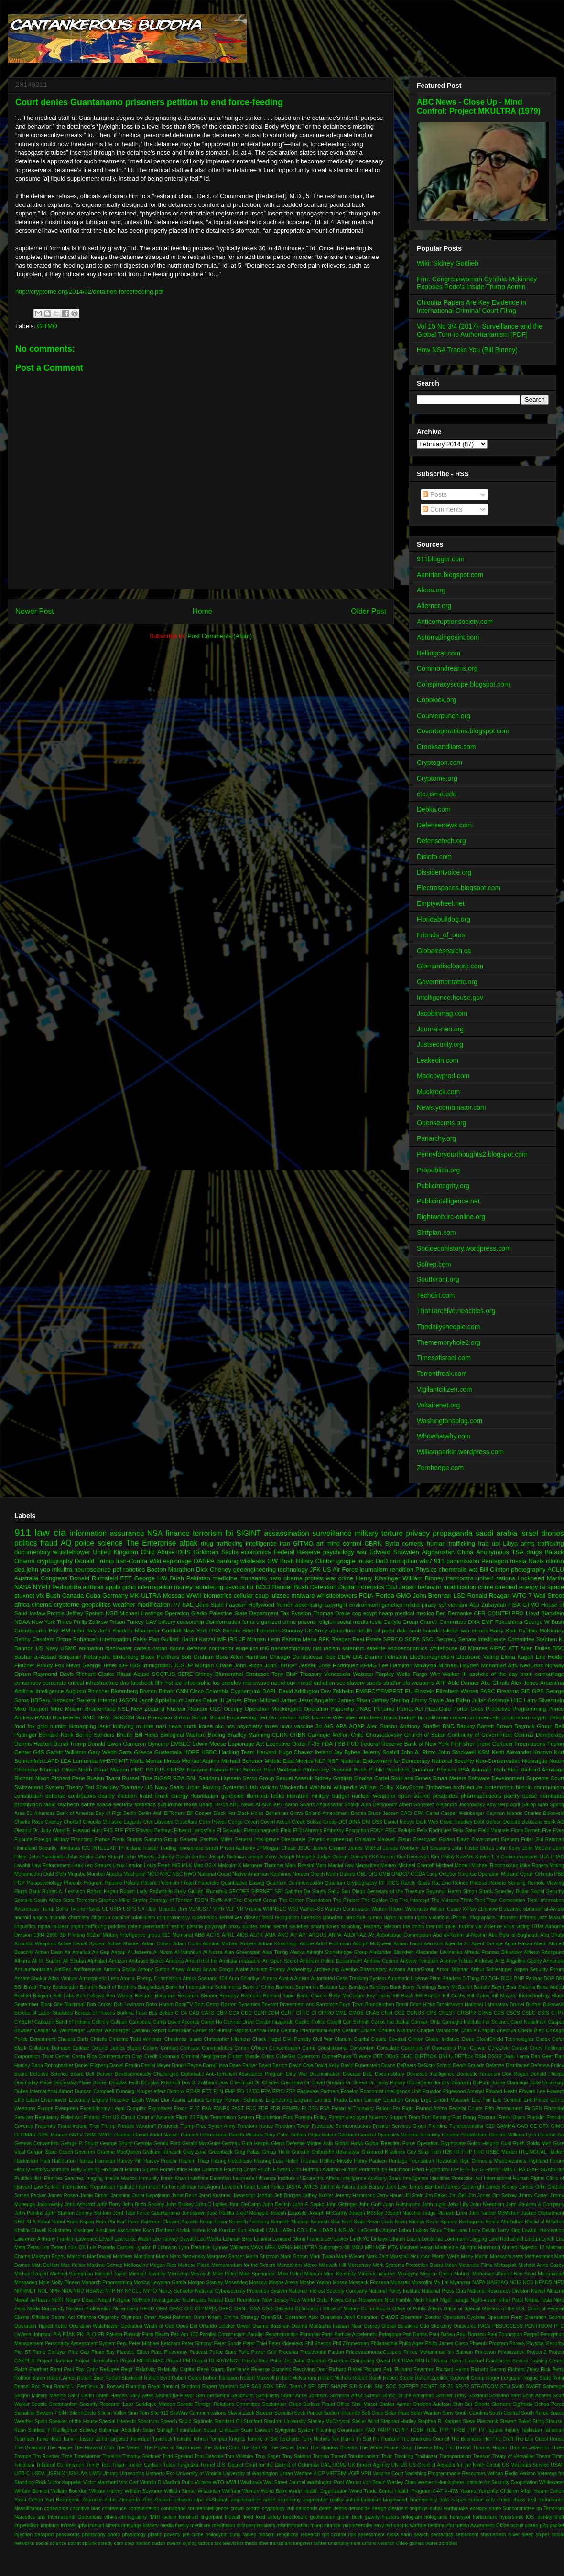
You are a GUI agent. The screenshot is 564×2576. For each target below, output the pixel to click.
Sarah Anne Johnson (304, 2395)
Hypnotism (437, 2169)
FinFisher (463, 1743)
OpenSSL (271, 2317)
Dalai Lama (516, 2056)
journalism (373, 1569)
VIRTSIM (336, 2473)
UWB (95, 2473)
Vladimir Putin (178, 2482)
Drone (64, 1639)
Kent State (353, 2221)
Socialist (283, 2412)
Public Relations (389, 1769)
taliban (450, 1630)
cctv (490, 2499)
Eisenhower (54, 2100)
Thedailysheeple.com (448, 1327)
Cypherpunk (245, 1691)
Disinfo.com (434, 856)
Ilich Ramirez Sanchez (58, 2178)
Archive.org (326, 1969)
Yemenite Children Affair (505, 2491)
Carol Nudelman (528, 2022)
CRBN (297, 1734)
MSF (381, 2247)
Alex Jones (525, 1682)
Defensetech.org (441, 841)
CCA (234, 2013)
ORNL (241, 2308)
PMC (137, 1769)
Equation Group (401, 2100)
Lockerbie (432, 2239)
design (379, 2508)
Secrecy (446, 1639)
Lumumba (85, 1761)
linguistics (25, 1926)
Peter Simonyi (197, 2343)
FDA (327, 1743)
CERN (280, 1734)
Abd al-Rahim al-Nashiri (460, 1935)
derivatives (230, 1917)
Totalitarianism (364, 2456)
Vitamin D (150, 2482)
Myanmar (460, 2282)
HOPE (191, 1752)
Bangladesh (151, 1987)
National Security (453, 1761)
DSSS (494, 2056)
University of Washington (250, 2473)
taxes (271, 1726)
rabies (249, 2534)
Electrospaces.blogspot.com (458, 887)
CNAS (373, 2013)
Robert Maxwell (257, 2378)
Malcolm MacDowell (89, 2256)
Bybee (166, 2013)
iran (285, 1543)
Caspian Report (148, 2030)
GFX (544, 2126)
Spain (40, 2421)
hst (169, 1682)
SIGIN (365, 2386)
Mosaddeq (236, 2282)
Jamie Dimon (94, 2195)
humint (58, 1726)
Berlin (129, 1813)
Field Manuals (494, 1830)
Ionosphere (190, 1848)
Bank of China (258, 1987)
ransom (266, 2534)
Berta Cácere (312, 1995)
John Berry (109, 2204)
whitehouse (443, 1648)
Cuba (93, 1595)
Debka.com (434, 809)
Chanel (369, 2030)
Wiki (155, 1561)
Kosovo (542, 1752)
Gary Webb (102, 1752)
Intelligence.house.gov (450, 997)
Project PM (178, 2360)
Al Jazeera (140, 1952)
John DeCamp (245, 2204)
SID (353, 2386)
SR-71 (446, 2386)
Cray (137, 2056)
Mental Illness (163, 1761)
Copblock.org (436, 700)
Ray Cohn (87, 2369)
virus (509, 1926)
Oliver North (77, 1769)
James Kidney (501, 2187)
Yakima (468, 2491)
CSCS (513, 2013)
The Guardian (29, 2447)
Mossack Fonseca (369, 2282)
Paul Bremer (245, 1769)
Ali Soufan (74, 1961)
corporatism (516, 1717)
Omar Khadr (207, 2317)
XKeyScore (409, 1787)
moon (316, 2525)
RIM (419, 2360)
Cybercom (308, 2056)
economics (256, 1552)
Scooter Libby (450, 2395)
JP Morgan (252, 1639)
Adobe (307, 1943)
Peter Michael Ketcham (155, 2343)
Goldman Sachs (215, 1552)
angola (40, 1917)
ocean (531, 2525)
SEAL (104, 1717)
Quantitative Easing (242, 1883)
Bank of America (75, 1813)
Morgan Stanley (205, 2282)
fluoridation (204, 1795)
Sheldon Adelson (432, 2404)
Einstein (424, 1691)
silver (514, 2534)
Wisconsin (208, 2491)
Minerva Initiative (376, 2273)
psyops (235, 1586)
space (555, 1586)
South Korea (535, 2412)
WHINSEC (274, 1908)
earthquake (456, 2508)
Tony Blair (284, 1674)
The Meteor (129, 2447)
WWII (194, 1595)
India (78, 1630)
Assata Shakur (30, 1978)
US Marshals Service (525, 2465)
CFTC (303, 2013)
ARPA (335, 1935)
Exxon (181, 2108)
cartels (142, 1648)
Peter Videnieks (286, 2343)
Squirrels (203, 2421)
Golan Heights (483, 2143)
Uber (151, 1908)
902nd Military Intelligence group (123, 1935)
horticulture (485, 2517)
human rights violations (424, 1917)
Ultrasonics (131, 2473)
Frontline (437, 2126)
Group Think (276, 2152)
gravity (372, 2517)
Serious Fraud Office (326, 2404)
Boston (148, 1691)
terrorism (207, 1533)
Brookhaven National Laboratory (472, 2004)
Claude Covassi (388, 2039)
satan (265, 1926)
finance (178, 1533)
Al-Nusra (212, 1952)
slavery (356, 1682)
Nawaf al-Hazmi (32, 2300)
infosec (68, 2525)
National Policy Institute (394, 2291)
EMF (488, 1622)
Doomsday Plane (72, 2082)
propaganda (452, 1533)
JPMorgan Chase (276, 1848)
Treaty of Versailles (513, 2456)
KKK (374, 1856)
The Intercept (414, 1900)
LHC (516, 1700)
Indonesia (243, 2178)
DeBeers (406, 2065)
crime (485, 1586)
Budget (534, 2004)
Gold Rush (513, 2143)
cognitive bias (85, 2508)
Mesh (451, 2265)
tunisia (466, 1926)
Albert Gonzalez (416, 1804)
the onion (413, 1926)
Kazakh (189, 2221)
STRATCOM (485, 2386)
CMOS (356, 2013)
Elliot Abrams (307, 1830)
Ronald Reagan (489, 1595)
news (175, 1726)
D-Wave (362, 2056)
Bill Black (402, 1995)
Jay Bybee (347, 1752)
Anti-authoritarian (33, 1969)
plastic (155, 2534)
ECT (207, 2091)
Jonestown (194, 2213)
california (437, 1717)
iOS (530, 2517)
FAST (237, 2108)
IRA (521, 2169)
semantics (442, 2534)
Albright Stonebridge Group (337, 1952)
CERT (287, 2013)
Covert (251, 1822)
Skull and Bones (410, 1778)
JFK (315, 1569)
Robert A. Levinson (63, 1891)
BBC (558, 1648)
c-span (458, 2499)
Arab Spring (551, 1804)
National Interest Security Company (328, 2291)
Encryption (357, 1830)
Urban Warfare (295, 2473)
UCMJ (340, 2465)
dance (177, 1648)
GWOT (104, 2134)
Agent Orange (487, 1943)
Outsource (465, 2326)
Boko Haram (160, 2004)
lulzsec (280, 1595)
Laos (461, 2230)
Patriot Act (410, 1709)
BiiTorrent (174, 1813)
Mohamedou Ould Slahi (40, 1874)
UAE (326, 2465)
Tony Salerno (296, 2456)
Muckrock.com (438, 1091)
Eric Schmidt (507, 2100)
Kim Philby (443, 1856)
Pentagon (494, 1561)
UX (141, 1908)
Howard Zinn (287, 2169)
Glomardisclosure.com (450, 966)
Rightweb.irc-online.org (451, 1217)
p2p (544, 2525)
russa (393, 2534)
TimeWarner (87, 2456)
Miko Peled (290, 2273)
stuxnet (24, 1595)
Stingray (292, 1630)
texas (190, 1804)
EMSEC (181, 1743)
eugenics (247, 1648)
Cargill (334, 2022)
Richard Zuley (523, 2369)
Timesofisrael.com (444, 1358)
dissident (398, 2508)
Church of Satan (425, 1734)
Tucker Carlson (145, 2465)
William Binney (423, 1578)
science (110, 1543)
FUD (353, 1743)
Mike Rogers (534, 1865)
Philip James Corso (446, 2343)
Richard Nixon (32, 1778)
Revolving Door (310, 2369)
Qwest (383, 2360)
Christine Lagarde (121, 1822)
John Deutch (276, 2204)
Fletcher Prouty (33, 1665)
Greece (143, 1752)
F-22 (195, 2108)
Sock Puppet (308, 2412)
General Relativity (420, 2134)
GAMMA (505, 2126)
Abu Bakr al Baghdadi (513, 1935)
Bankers (285, 1987)
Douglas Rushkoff (160, 2082)
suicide (431, 1630)
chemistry (78, 1917)
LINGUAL (345, 2230)
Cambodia (140, 2022)
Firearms (508, 1691)
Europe (45, 2108)
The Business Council (425, 2439)
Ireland (323, 1752)
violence (493, 1926)
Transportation (455, 2456)
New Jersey (275, 2300)
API (303, 1935)
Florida (384, 1595)
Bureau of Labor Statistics (43, 2013)
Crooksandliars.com (446, 747)
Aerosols (433, 1943)
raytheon (68, 1804)
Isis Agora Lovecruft (220, 2187)
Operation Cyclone (464, 2317)
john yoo (38, 1569)
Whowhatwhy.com (444, 1436)
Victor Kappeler (65, 2482)
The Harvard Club (94, 2447)
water (431, 2543)
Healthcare (240, 2161)
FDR (275, 2108)
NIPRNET (25, 2291)
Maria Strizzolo (262, 2256)
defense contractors (70, 1795)
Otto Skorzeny (436, 2326)
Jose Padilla (220, 2213)
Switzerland (28, 1787)
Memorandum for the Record (243, 2265)
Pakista (114, 2334)
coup (262, 1595)
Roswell (115, 2386)
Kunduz (227, 2230)
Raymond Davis (53, 1674)
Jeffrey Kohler (318, 2195)
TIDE (431, 2430)
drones (552, 1533)
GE (533, 2126)
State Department (256, 1613)
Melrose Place (194, 2265)
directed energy (516, 1586)
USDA (38, 2473)
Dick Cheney (213, 1569)
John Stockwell (457, 1752)
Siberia (481, 2404)
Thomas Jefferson (529, 2447)
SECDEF (239, 1891)
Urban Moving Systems (214, 1787)
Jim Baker (436, 2195)
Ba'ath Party (37, 1987)
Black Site (51, 2004)
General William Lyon (512, 2134)
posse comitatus (543, 1795)
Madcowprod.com (443, 1076)
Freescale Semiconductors (341, 2126)
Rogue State (537, 2378)
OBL (362, 1874)
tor (250, 1586)
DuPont (481, 2082)
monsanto (253, 1578)
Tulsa (169, 2465)
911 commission (456, 1561)
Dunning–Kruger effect (140, 2091)
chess (518, 2499)
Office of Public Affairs (417, 2308)
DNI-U (446, 2056)
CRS (499, 2013)
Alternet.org (434, 606)
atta (364, 1717)
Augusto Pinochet (87, 1691)
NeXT (58, 2300)
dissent (252, 1917)
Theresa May (429, 2447)
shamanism (493, 2534)
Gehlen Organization (313, 2134)
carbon (476, 2499)
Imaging (94, 2178)
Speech (168, 2421)
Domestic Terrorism (478, 2074)
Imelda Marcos (120, 2178)
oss (230, 1726)
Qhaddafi (316, 2360)
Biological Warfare (183, 1734)
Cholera (66, 2039)
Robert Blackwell (123, 2378)
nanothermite (357, 2525)
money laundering (198, 1586)
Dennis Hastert (33, 1743)
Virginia (253, 1908)
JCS (179, 1665)
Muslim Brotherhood (90, 1709)
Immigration (157, 1665)
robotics (134, 1569)
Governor (85, 2152)
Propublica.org (438, 1170)
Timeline (111, 2456)
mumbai (333, 2525)
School (372, 2395)
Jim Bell (457, 2195)
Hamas (85, 2161)
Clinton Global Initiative (433, 2039)
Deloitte (511, 1822)
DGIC (407, 2056)
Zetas (110, 2499)
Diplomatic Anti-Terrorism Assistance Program (232, 2074)
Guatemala (168, 1752)
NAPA (479, 2282)
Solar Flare (397, 2412)
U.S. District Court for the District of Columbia (268, 2465)
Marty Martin (474, 2256)
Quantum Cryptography (351, 1883)
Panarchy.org (436, 1138)
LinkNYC (359, 2239)
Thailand (390, 2439)
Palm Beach (155, 2334)
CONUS (416, 2013)
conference (114, 2508)
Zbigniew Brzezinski (500, 1908)
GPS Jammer (52, 2134)
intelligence (261, 1543)
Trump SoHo (54, 1908)
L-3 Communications (515, 1856)
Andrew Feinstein (419, 1961)
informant (507, 1917)
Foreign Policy (311, 2117)
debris (340, 2508)
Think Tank (473, 1900)
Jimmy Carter (533, 2195)
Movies (304, 1761)
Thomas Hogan (490, 2447)
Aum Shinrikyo (244, 1978)
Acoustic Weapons (35, 1943)
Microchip (177, 2273)
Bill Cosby (454, 1995)
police (84, 1543)
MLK (187, 1865)
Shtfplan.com (436, 1232)
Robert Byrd (157, 2378)
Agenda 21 (457, 1943)
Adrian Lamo (407, 1943)
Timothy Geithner (141, 2456)
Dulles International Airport (43, 2091)
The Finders (346, 1900)
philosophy (94, 2534)
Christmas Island (183, 2039)
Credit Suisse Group (314, 1822)
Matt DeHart (45, 2265)
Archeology (299, 1969)
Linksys (379, 2239)
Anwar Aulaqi (186, 1969)
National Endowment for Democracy (385, 1761)
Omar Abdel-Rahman (167, 2317)
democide (359, 2508)
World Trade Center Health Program (389, 2491)
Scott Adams (536, 2395)
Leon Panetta (284, 1639)
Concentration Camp (292, 2047)
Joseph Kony (262, 1856)
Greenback (220, 2152)
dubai (436, 2508)
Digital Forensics (361, 1586)
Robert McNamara (296, 2378)
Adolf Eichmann (333, 1943)
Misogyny (407, 2273)
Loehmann (456, 2239)
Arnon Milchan (452, 1969)
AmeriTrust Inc (201, 1961)
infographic (197, 1682)
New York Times (52, 1622)
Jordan (199, 1856)
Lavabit (22, 1865)
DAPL (269, 1691)
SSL (191, 1778)
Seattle (39, 2404)
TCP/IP (400, 2430)
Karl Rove (128, 2221)
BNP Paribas (528, 1978)
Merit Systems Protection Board (408, 2265)
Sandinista (267, 2395)
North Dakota (340, 1874)
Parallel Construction (223, 2334)
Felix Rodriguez (434, 1830)
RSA (215, 1630)
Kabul (44, 2221)
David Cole (301, 2065)
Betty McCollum (346, 1995)
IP (121, 1848)
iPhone (458, 1917)
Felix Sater (465, 1830)
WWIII (232, 2482)
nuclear (60, 1926)
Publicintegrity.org (443, 1186)
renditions (287, 2534)
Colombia (217, 1691)
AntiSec (62, 1969)
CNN (182, 1691)
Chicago (280, 1656)
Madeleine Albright (456, 2247)
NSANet (95, 2291)
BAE (187, 1604)
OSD (267, 2308)
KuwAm (465, 1856)
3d (318, 1726)
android (22, 1917)
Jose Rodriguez (338, 1665)
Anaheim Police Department (331, 1961)
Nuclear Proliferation (89, 2308)
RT (429, 2360)
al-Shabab (217, 2499)
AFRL (228, 1935)
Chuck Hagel (266, 2039)
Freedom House (255, 2126)
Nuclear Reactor (187, 1709)
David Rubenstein (360, 2065)
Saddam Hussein (219, 1778)
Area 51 (23, 1813)
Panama (384, 1709)
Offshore (86, 2317)
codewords (56, 2508)
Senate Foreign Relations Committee (218, 2404)
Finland (92, 2117)
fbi (229, 1533)
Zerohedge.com (440, 1467)
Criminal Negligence (203, 2056)
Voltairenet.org (438, 1405)
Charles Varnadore (438, 2030)
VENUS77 (200, 1908)
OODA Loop (424, 1874)
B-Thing (470, 1978)
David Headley (456, 1822)
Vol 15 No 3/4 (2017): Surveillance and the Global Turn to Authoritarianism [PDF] (479, 330)
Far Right (403, 2108)
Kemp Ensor (214, 2221)
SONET (428, 2386)
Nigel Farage (454, 2300)
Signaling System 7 (35, 2412)
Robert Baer (90, 2378)
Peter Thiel (255, 2343)
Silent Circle (82, 2412)
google (345, 1561)
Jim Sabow (504, 2195)
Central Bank (264, 2030)
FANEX (221, 2108)
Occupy (233, 1709)
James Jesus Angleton (308, 1700)
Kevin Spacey (441, 2221)
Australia (26, 1578)
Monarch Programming (107, 2282)
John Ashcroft (80, 2204)
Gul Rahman (549, 1839)
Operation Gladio (185, 1613)
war (362, 1552)
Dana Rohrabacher (52, 2065)
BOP (549, 1978)
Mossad (174, 1595)
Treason (482, 2456)
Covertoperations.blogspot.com (463, 731)
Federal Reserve (296, 1552)
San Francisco (154, 1717)
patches (117, 1926)
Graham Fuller (517, 1839)
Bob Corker (99, 2004)
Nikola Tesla (538, 2300)
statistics (145, 1804)
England (303, 2100)
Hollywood (261, 1604)
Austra (286, 1978)
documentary (32, 1552)
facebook (141, 1682)
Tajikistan (531, 2430)
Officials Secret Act (53, 2317)
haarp (386, 1613)
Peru (122, 2343)
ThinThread (458, 2447)
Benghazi (165, 1995)
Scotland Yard (505, 2395)
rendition (401, 1569)
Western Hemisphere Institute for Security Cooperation (477, 2482)
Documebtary (389, 2074)
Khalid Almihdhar (504, 2221)
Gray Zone (195, 2152)
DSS (377, 1822)
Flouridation (269, 2117)
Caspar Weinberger (108, 2030)
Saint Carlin (81, 2395)
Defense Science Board (56, 2074)
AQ (66, 1543)
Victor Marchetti (100, 2482)
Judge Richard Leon (444, 2213)
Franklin (536, 2117)
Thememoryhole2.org (448, 1342)
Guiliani (170, 1639)
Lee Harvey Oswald (174, 2239)
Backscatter (65, 1987)
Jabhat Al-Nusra (338, 2187)
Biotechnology (534, 1995)
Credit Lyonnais (161, 2056)
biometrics (218, 1595)
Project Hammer (54, 2360)
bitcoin (524, 1787)
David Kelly (327, 2065)
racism (332, 1648)
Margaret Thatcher (263, 1865)
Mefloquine (136, 2265)
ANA (266, 1804)
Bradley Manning (249, 1734)
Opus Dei (186, 2326)
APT (278, 1804)
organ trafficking (88, 1926)
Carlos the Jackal (390, 2022)
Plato (157, 2352)
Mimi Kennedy (340, 2273)
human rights (381, 1917)
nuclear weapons (373, 1795)
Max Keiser (73, 2265)
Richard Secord (488, 2369)
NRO (78, 2291)
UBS (304, 1717)
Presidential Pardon (322, 2352)
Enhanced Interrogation (102, 1639)
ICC (86, 1848)
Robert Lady (134, 1891)
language (131, 2525)
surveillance (331, 1533)
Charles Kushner (396, 2030)
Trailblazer (426, 2456)
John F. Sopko (308, 2204)
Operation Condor (421, 2317)
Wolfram (231, 2491)
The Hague (59, 2447)
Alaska (297, 1952)
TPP (443, 2430)
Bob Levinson (129, 2004)
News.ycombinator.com (451, 1107)
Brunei (517, 2004)
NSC (177, 1874)
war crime (339, 1578)
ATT (513, 1648)
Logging (478, 2239)
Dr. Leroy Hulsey (387, 2082)
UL (105, 1908)
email (161, 1795)
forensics (311, 1917)
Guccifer (301, 2152)
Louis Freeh (157, 1865)
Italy (91, 1630)
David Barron (273, 2065)
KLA (31, 2221)
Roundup (136, 2386)
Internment (148, 2187)
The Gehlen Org (379, 1900)
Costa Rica (84, 2056)
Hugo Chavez (296, 1752)
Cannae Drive (239, 2022)
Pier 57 (22, 2352)
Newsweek (371, 2300)
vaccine (304, 1726)
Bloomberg (124, 1691)
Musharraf (134, 1874)
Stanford (252, 2421)
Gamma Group (161, 1839)
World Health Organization (318, 2491)
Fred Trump (102, 2126)
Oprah (527, 1874)
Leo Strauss (98, 1865)
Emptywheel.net (441, 903)
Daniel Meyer (155, 2065)
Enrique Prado (331, 2100)
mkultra (62, 1569)
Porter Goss (468, 1709)
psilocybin (217, 2534)
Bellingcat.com (438, 653)
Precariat (288, 2352)
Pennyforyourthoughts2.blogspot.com (472, 1154)
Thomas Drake (331, 1613)
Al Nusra (163, 1952)
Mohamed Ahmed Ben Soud (504, 2273)
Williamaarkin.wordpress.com (460, 1452)
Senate (231, 1630)
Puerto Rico (255, 2360)
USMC (68, 1648)
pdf (117, 1569)
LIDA (311, 2230)
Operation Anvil (337, 2317)
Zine (147, 2499)
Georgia (143, 2143)
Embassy (334, 1830)
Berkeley (229, 1995)
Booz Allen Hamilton (241, 1656)
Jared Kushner (214, 2195)
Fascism (236, 1604)
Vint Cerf (128, 2482)
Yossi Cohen (28, 2499)
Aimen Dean (49, 1952)
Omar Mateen (111, 1769)
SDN (268, 2386)
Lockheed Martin (541, 1578)
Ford (288, 2117)
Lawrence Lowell (94, 2239)
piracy (429, 1604)
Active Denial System (82, 1943)
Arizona (397, 1969)
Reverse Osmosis (271, 2369)
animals (57, 1917)
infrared (528, 1917)
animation (91, 1648)
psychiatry (249, 1726)
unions (369, 2543)
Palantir (132, 2334)
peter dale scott (401, 1630)
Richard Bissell (346, 2369)
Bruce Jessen (383, 1813)
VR (240, 1908)
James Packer (30, 2195)
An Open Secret (280, 1961)
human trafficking (451, 1543)
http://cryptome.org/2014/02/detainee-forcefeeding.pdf (89, 291)
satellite (376, 1648)
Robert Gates (186, 2378)
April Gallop (523, 1804)
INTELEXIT (105, 1848)
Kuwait (482, 1856)
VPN (366, 2473)
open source (414, 1795)
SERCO (393, 1639)
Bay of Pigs (109, 1813)
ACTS (213, 1935)
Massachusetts (506, 2256)
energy (179, 1795)
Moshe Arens (283, 2282)
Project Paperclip (200, 1883)
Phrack (517, 2343)
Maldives (122, 2256)
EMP (230, 2091)
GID (526, 1691)
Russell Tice (137, 1778)
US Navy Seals (164, 1787)
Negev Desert (81, 2300)
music (365, 1561)
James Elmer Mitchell (252, 1700)
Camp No (211, 2022)
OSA (254, 2308)
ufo (406, 1682)
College (81, 2047)
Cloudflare (186, 1822)
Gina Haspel (256, 2143)
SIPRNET (262, 1891)
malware (303, 1595)
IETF (465, 2169)
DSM (480, 2056)
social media (352, 1622)
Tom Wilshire (239, 2456)
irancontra (460, 1578)
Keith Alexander (511, 1752)
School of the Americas (407, 2395)
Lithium (397, 2239)
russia (518, 1561)
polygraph (216, 1926)
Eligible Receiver (111, 2100)
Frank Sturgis (127, 1839)
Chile (357, 1734)
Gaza (125, 1752)
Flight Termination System (225, 2117)
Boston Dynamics (240, 2004)
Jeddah (265, 2195)
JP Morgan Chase (209, 1665)
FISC (391, 1830)
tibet (264, 2543)
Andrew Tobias (456, 1961)
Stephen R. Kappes (439, 2421)
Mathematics (539, 2256)
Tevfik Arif (220, 1900)
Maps (162, 2256)
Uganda (167, 1908)
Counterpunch (114, 2056)
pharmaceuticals (481, 1795)
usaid (206, 1804)
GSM (90, 2134)
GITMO (47, 326)
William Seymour (144, 2491)
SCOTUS (163, 1674)
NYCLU (133, 2291)
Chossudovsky (384, 1734)
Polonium (169, 1883)
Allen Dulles (536, 1648)
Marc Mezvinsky (188, 2256)
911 (22, 1532)
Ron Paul (41, 2386)
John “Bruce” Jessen (290, 1665)
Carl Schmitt (356, 2022)
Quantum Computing (351, 2360)
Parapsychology (44, 1883)
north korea (198, 1726)
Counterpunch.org (443, 715)
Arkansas (44, 1813)
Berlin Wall (150, 1813)
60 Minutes (474, 1648)
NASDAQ (497, 2282)
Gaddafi (122, 2134)
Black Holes (250, 1813)
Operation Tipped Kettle (40, 2326)
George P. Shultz (79, 2143)
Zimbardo (129, 2499)
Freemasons (529, 1743)
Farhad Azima (431, 2108)
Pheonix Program (83, 1883)
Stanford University (285, 2421)
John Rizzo (248, 1665)
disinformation (223, 1622)
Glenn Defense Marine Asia (302, 2143)
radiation (324, 1682)
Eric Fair (481, 2100)
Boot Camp (207, 2004)
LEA (66, 1761)
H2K (447, 2152)
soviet (74, 2543)
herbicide (355, 1917)
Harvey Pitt (129, 2161)
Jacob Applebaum (161, 1700)
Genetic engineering (330, 1839)
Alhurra (22, 1961)
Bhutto (125, 1734)
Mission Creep (436, 2273)
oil (377, 1630)
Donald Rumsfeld (94, 1578)
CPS (431, 2013)
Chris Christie (92, 2039)
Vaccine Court (388, 2473)
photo (114, 2534)
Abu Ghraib (495, 1682)
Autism (302, 1978)
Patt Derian (414, 2334)
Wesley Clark (401, 2482)
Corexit (519, 2047)
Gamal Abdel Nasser (156, 2134)
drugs (534, 1552)
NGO (153, 1874)
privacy (418, 1533)
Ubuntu (110, 2473)
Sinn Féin (138, 2412)
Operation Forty (504, 2317)
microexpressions (256, 2525)
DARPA (204, 1561)
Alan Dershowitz (379, 1804)
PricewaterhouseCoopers (374, 2352)
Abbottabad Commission (403, 1935)
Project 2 (537, 2352)
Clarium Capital (352, 2039)
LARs (286, 2230)
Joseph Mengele (296, 1856)
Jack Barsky (370, 2187)
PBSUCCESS (507, 2326)
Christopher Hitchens (227, 2039)
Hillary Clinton (315, 1561)
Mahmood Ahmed (497, 2247)
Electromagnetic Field (268, 1830)
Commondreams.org (447, 668)
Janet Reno (184, 2195)
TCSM (416, 2430)
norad (304, 1682)
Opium (22, 1674)
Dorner (100, 2082)
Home (203, 611)
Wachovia (251, 2482)
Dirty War (296, 2074)
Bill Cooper (199, 1813)
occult (516, 2525)
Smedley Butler (512, 1891)
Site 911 (159, 2412)
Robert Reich (366, 2378)
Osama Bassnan (271, 2326)
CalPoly (100, 2022)
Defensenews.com (444, 825)
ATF (441, 1682)
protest (314, 1578)
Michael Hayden (458, 1665)
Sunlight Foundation (179, 2430)
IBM (65, 1630)
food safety (268, 2517)
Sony (448, 2412)
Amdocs (175, 1961)
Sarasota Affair (346, 2395)
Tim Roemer (46, 2456)
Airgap (118, 1952)
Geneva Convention (36, 2143)
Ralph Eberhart (31, 2369)
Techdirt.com (436, 1295)
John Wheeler (140, 1856)
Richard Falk (378, 2369)
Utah (252, 1787)
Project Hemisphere (96, 2360)
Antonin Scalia (119, 1969)
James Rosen (63, 2195)
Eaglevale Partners (318, 2091)
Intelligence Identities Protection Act (442, 2178)
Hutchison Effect (406, 2169)
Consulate (388, 2047)
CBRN (373, 1543)
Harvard (267, 1752)
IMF (221, 1639)
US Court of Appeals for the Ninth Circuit (454, 2465)
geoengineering (254, 1569)
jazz (542, 1917)
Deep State (209, 1604)
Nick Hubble (398, 2300)
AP (293, 1935)
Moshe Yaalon (315, 2282)
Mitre (56, 1709)
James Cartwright (464, 2187)
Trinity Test (98, 2465)
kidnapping (83, 1726)
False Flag (146, 1639)
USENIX (55, 2473)
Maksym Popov (48, 2256)
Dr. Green (356, 2082)
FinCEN (533, 2108)
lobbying (123, 1726)
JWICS (310, 2187)
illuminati (257, 1795)
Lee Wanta (209, 2239)
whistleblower (71, 1552)
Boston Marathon (170, 1569)
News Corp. (344, 2300)
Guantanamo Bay (36, 1630)
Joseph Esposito (288, 2213)
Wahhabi (321, 1787)
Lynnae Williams (230, 2247)
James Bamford (426, 2187)
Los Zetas (52, 2247)
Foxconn (487, 2117)
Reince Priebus (470, 1883)
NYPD (41, 1586)
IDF (123, 1665)
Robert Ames (61, 2378)
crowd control (245, 2508)
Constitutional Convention (346, 2047)
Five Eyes (553, 1830)
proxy (234, 1926)
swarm (174, 2543)
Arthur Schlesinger (491, 1969)
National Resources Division (498, 2291)
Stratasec (257, 1674)
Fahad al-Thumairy (353, 2108)
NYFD (150, 2291)
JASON (128, 1700)
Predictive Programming (516, 1709)
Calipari (118, 2022)
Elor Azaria (173, 2100)
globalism (333, 1917)
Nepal (104, 2300)
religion (326, 1622)
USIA (115, 1908)
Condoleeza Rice (313, 1656)
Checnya (506, 2030)
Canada (73, 1595)
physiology (134, 2534)
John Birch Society (143, 2204)
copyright (336, 1604)
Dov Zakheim (337, 1691)
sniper (542, 2534)
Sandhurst (242, 2395)
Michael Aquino (201, 1761)
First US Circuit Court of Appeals (137, 2117)
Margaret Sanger (225, 2256)
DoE (367, 2074)
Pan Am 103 (184, 2334)
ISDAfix (547, 2169)
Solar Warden (426, 2412)
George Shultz (116, 2143)
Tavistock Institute (171, 2439)
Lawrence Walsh (132, 2239)
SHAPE (338, 2386)
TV (481, 2430)
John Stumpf (109, 1856)
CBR (222, 2013)
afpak (188, 1543)
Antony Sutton (153, 1969)
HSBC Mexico (501, 2152)
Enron (355, 2100)
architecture (467, 1787)
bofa (444, 2499)
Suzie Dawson (257, 2430)
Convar (478, 2047)
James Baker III (204, 1700)
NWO (190, 1874)
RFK (323, 1639)
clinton (555, 1561)
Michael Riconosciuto (494, 1865)
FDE (263, 2108)
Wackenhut (293, 1787)
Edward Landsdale (194, 1830)
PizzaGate (438, 1709)
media (412, 1604)
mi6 (264, 1648)
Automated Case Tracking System (348, 1978)
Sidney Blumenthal (219, 1674)
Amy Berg (498, 1804)
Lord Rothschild (505, 2239)
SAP (245, 2386)
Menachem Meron (297, 2265)
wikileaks (252, 1561)
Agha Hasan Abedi (525, 1943)
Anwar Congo (218, 1969)
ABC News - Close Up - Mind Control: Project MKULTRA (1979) (479, 106)
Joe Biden (457, 1700)
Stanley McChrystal (328, 2421)
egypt (370, 1613)
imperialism (27, 2525)
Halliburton (64, 2161)
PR (101, 2334)
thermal (434, 1926)
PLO (91, 2334)
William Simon (180, 2491)
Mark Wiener (350, 2256)
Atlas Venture (63, 1978)
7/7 (176, 1604)
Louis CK (75, 2247)
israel (529, 1533)
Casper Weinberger (462, 1813)
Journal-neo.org (440, 1029)
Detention (323, 1586)
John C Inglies (211, 2204)
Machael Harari (417, 2247)
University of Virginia (199, 2473)
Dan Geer (542, 2056)
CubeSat (285, 2056)
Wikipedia (345, 1787)
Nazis (536, 1561)
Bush (53, 1595)
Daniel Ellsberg (91, 2065)
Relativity (146, 2369)
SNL (379, 2386)
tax (218, 2543)
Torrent (338, 2456)
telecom (392, 1926)
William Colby (376, 1787)
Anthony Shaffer (420, 1726)
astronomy (289, 2499)
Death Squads (469, 2065)
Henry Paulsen (370, 2161)
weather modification (142, 1604)
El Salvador (229, 1830)
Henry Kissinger (378, 1578)
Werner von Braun (365, 2482)
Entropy (372, 2100)
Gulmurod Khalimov (383, 2152)
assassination (286, 1533)
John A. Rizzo (418, 1752)
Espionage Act (246, 1743)
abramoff (533, 1908)
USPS (129, 1908)
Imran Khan (173, 2178)
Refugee (109, 2369)
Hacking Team (237, 1752)
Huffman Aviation (321, 2169)
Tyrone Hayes (85, 1908)
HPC (479, 2152)
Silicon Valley (111, 2412)
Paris (327, 2334)
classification (28, 2508)
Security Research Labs (107, 2404)
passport (44, 2534)
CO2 (399, 2013)
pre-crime (193, 2534)
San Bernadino (212, 2395)
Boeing (216, 1734)
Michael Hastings (141, 1613)
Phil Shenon (317, 2343)
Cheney (53, 1822)
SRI (279, 1891)
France (102, 1839)
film (159, 1682)
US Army (316, 1630)
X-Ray (470, 1908)
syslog (189, 2543)
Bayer (497, 1987)
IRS (232, 1639)
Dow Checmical (235, 2082)
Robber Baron (29, 2378)
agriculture (342, 1630)
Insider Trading (160, 1848)
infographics (481, 1917)
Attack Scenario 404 (205, 1978)
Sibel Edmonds (261, 1630)
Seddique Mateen (155, 2404)
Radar (440, 2360)
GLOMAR (25, 2134)
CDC (246, 2013)
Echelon (350, 2091)
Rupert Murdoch (220, 2386)
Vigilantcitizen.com (444, 1389)
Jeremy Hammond (355, 2195)
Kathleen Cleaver (160, 2221)
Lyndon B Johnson (156, 2247)
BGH (493, 1978)
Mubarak (400, 2282)
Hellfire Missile (336, 2161)
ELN (218, 2091)
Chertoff (72, 1822)
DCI (342, 1822)
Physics (426, 1569)
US (403, 2465)
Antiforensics (87, 1969)
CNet (387, 2013)
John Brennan (431, 1595)
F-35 (314, 1743)
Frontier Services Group (399, 2126)
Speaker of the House (73, 2421)
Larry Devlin (482, 2230)
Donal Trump (70, 1743)
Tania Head (48, 2439)
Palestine (220, 1613)
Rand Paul (62, 2369)
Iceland (134, 1848)
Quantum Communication (294, 1883)
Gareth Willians (246, 2134)
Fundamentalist (466, 2126)
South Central (504, 2412)
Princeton (485, 2352)
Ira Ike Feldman (179, 2187)
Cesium (350, 2030)
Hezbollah (447, 2161)
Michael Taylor (111, 2273)
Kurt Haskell (251, 2230)
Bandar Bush (290, 1586)
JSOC (304, 1848)
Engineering (279, 2100)
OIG (372, 1874)
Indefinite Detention (209, 2178)
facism (169, 2517)
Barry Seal (503, 1630)
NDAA (22, 1622)
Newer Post (34, 611)
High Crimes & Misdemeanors (492, 2161)
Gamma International (204, 2134)
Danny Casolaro (34, 1639)
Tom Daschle (209, 2456)
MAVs (256, 2247)
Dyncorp (158, 1743)
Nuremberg (125, 2308)
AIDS (242, 1935)
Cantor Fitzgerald (274, 2022)
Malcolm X (229, 1865)
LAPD (51, 1761)
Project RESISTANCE (216, 2360)
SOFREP (408, 2386)
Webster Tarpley (373, 1674)
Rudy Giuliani (189, 1891)
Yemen (284, 1604)
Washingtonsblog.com (449, 1421)
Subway (88, 2430)
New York (195, 1630)
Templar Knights (228, 2439)
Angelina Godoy (524, 1961)
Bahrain (89, 1987)
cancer (458, 1717)
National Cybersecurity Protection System (241, 2291)
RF (382, 1883)
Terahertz (289, 2439)
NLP (320, 1761)
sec (340, 1682)
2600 (52, 1935)
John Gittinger (341, 2204)
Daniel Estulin (124, 2065)
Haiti (45, 2161)
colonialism (142, 1917)
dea (19, 1569)
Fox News (67, 1665)
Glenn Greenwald (417, 1839)
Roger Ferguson (504, 2378)
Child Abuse (157, 1552)
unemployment (344, 2543)
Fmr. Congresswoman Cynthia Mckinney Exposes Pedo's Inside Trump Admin (477, 283)
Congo (235, 1822)
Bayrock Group (533, 1726)
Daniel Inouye (399, 1822)
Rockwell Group (466, 2378)
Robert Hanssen (221, 2378)
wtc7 (425, 1561)
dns (124, 1682)
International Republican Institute (97, 2187)
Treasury (311, 1674)
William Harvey (106, 2491)
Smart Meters (449, 1778)
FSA (324, 2108)
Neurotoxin (248, 2300)
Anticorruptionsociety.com (455, 621)
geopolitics (96, 1604)
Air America (77, 1952)
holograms (436, 2517)
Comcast (190, 2047)
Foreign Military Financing (63, 1839)
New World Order (309, 2300)
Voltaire (203, 2482)
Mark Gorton (294, 2256)
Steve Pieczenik (480, 2421)
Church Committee (443, 1622)
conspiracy (27, 1682)
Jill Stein (414, 2195)
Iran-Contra (131, 1561)
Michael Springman (71, 2273)
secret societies (291, 1926)
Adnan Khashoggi (278, 1943)
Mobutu (462, 2273)
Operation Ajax (301, 2317)
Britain (166, 1691)
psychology (338, 1552)
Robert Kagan (102, 1891)
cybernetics (204, 1917)
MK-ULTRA (145, 1595)
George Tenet (99, 1665)
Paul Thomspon (504, 2334)
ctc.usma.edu (436, 794)
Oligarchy (108, 2317)
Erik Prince (535, 2100)
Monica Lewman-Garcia (160, 2282)
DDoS (392, 2056)
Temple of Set (262, 2439)
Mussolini (422, 2282)
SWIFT (533, 2386)
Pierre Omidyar (49, 2352)
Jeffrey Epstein (85, 1613)
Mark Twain (322, 2256)
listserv (151, 2525)
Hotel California (205, 2169)
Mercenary (359, 2265)
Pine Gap (78, 2352)
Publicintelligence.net (448, 1201)
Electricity (79, 2100)
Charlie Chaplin (477, 2030)
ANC (283, 1935)
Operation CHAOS (377, 2317)
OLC (215, 1709)
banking (228, 1561)
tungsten (302, 2543)
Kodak (183, 2230)
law (42, 1532)
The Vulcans (445, 1900)
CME (341, 2013)
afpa (199, 2499)
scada (104, 1804)
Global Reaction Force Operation (401, 2143)
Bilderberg (126, 1656)
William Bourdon (69, 2491)
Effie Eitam (26, 2100)
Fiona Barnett (526, 1830)
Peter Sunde (228, 2343)
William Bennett (31, 2491)
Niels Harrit (425, 2300)
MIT (124, 1761)
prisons (307, 1622)
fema (248, 1622)
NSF (332, 1761)
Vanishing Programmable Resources (445, 2473)
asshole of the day (493, 1674)
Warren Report (387, 1908)
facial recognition (280, 1917)
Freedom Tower (292, 2126)
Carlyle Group (400, 1622)
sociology (351, 1926)
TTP (472, 2430)
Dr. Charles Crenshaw (278, 2082)
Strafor (139, 1900)
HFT (459, 2152)
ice (178, 1682)
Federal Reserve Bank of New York (404, 1743)
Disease (352, 2074)
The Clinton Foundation (305, 1900)
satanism (353, 1648)
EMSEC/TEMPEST (379, 1691)
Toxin (386, 2456)
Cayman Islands (504, 1813)
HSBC (209, 1752)
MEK (270, 2247)
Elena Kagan (517, 1656)
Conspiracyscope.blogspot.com (463, 684)
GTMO (530, 1604)
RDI (396, 2360)
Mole (44, 2282)
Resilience (238, 2369)
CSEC (529, 2013)
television (233, 2543)
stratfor (392, 1682)
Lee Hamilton (395, 1665)
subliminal (169, 1804)
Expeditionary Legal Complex (113, 2108)
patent (134, 1926)
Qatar (299, 2360)
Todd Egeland (177, 2456)
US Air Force (340, 1569)
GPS (538, 1691)
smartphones (325, 1926)
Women (251, 2491)
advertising (309, 1604)
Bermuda (251, 1995)
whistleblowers (336, 1595)
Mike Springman (257, 2273)
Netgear (121, 2300)
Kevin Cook (380, 2221)
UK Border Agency (369, 2465)
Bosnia (358, 1813)
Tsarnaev (131, 1787)
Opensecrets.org (441, 1123)
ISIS (135, 1665)
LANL (272, 2230)
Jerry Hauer (390, 2195)
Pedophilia (66, 1586)
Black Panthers (160, 1656)
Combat (169, 2047)
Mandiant (144, 2256)
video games (410, 2543)
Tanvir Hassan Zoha (85, 2439)
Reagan (341, 1639)
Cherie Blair (531, 2030)
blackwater (118, 1648)
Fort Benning (436, 2117)
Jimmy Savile (427, 1700)
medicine (224, 1578)
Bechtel (22, 1995)
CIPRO (326, 2013)
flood (247, 2517)
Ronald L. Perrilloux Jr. (79, 2386)
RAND (43, 1717)
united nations (495, 1578)
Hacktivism (26, 2161)
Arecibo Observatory (364, 1969)
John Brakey (180, 2204)
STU (505, 2386)
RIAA (407, 2360)
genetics (392, 1604)
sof (442, 1604)
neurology (283, 1682)
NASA (22, 1586)
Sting (538, 2421)
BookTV (184, 2004)
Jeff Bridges (287, 2195)
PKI (80, 2334)
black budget (400, 1717)
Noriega (49, 1769)
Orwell (243, 2326)
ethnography (133, 2517)
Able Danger (463, 1682)
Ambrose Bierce (146, 1961)
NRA (66, 2291)
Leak (77, 1865)
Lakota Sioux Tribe (434, 2230)
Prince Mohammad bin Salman (438, 2352)
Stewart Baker (515, 2421)
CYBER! (23, 2022)
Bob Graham (197, 1656)
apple (112, 1586)
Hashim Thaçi (194, 2161)
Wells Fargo (412, 1674)
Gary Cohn (276, 2134)
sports (374, 1682)
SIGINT (248, 1533)
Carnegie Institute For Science (475, 2022)
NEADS (543, 2282)
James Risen (354, 1700)
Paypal (531, 2334)
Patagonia (390, 2334)
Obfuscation (308, 2308)
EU (408, 1691)
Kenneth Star (325, 2221)
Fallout (383, 2108)
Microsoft (201, 2273)
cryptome (66, 1604)
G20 (490, 2126)
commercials (484, 1717)
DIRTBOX (426, 2056)
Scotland (478, 2395)
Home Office (173, 2169)
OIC (188, 2308)
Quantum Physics (434, 1769)
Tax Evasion (296, 1613)
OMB (384, 1874)
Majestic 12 (531, 2247)
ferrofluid (188, 2517)
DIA (357, 1656)
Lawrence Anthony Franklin (44, 2239)
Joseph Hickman (227, 1856)
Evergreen (66, 2108)
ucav (286, 1726)
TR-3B (458, 2430)
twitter (320, 2543)
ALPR (256, 1935)
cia (60, 1532)
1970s (221, 1804)
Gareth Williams (66, 1752)
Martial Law (340, 1865)
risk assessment (366, 2534)
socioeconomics (407, 1648)
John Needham (487, 2204)
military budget (330, 1795)
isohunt (96, 2525)
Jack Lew (396, 2187)
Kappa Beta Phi (97, 2221)
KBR (19, 2221)
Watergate (416, 1908)
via (478, 1926)
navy (378, 2525)
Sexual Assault (294, 1778)
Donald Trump (94, 1561)
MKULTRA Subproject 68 (322, 2247)
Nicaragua (534, 1761)
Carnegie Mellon (328, 1734)
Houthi (264, 2169)
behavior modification (447, 1586)
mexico (425, 1613)
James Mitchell (364, 1848)
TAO (370, 2430)
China (465, 1552)
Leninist (262, 2239)
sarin (406, 2534)
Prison (117, 1622)
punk (234, 2534)
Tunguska (187, 2465)
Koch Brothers (159, 2230)
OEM (161, 2308)
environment (364, 1604)
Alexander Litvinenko (439, 1952)
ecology (478, 2508)
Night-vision (483, 2300)
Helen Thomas (301, 2161)
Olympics (131, 2317)
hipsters (390, 2517)
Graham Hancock (161, 2152)
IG (474, 2169)
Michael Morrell (453, 1865)
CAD (194, 2013)
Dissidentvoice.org (444, 872)
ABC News (241, 1804)
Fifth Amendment (504, 2108)
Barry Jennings (419, 1987)
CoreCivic (499, 2047)
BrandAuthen (379, 2004)
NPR (54, 2291)
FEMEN (291, 2108)
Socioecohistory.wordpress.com (464, 1248)
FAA (206, 2108)
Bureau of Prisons (95, 2013)
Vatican (269, 1787)
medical (404, 1613)
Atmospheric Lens (99, 1978)
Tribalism (24, 2465)
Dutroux (175, 2091)
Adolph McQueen (372, 1943)
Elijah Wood (145, 2100)
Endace (195, 2100)
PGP (19, 1883)
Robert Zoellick (431, 2378)
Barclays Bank (385, 1987)
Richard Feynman (414, 2369)
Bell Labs (63, 1995)
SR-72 (462, 2386)
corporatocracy (173, 1917)
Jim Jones (479, 2195)
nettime (436, 2525)
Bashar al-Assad (35, 1656)
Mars (320, 1865)
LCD (299, 2230)
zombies (448, 2543)
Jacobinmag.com (442, 1013)
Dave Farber (243, 2065)
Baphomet (306, 1987)
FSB (340, 1743)
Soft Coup (372, 2412)
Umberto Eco (160, 2473)
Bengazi (144, 1995)
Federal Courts (466, 2108)
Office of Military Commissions (357, 2308)
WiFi (338, 1717)
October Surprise (458, 1874)
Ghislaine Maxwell (375, 1839)
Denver (105, 2074)
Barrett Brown (494, 1726)
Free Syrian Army (216, 2126)
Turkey (135, 1622)
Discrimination (325, 2074)
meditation (223, 2525)
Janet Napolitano (151, 2195)
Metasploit (505, 2265)
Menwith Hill (332, 2265)
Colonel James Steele (116, 2047)
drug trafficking (222, 1543)
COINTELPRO (506, 1613)
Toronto (321, 2456)
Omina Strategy (241, 2317)
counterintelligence (208, 2508)
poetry (512, 1795)
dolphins (418, 2508)
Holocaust (112, 2169)
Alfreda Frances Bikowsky (493, 1952)
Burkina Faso (132, 2013)
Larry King (509, 2230)
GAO (522, 2126)
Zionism (162, 2499)
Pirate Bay (103, 2352)
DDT (378, 2056)
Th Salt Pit (367, 2439)
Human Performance (364, 2169)
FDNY (377, 1830)
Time (67, 2456)
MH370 (108, 1761)
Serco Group (258, 1778)
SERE (185, 1674)
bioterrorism (499, 1787)
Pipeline (113, 1883)
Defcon (494, 1822)
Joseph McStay (366, 2213)
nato (275, 1578)
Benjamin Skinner (197, 1995)
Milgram (313, 2273)
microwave (256, 1682)
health (364, 1630)
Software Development (496, 1778)
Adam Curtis (187, 1943)
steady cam (110, 2543)
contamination (143, 2508)
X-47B (451, 2491)
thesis (251, 2543)
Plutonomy (175, 2352)
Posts (435, 494)
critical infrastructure (93, 1682)
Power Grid (263, 2352)
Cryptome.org (437, 778)
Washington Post (325, 2482)
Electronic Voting (477, 1656)
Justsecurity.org (440, 1044)
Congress (54, 1578)
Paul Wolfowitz (282, 1769)
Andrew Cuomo (381, 1961)
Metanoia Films (475, 2265)
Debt (479, 1822)
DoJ (391, 1586)
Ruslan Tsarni (103, 1778)
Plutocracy (316, 1769)
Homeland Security (35, 1848)
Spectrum (148, 2421)
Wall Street (549, 1595)
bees (376, 1717)
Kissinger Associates (118, 2230)
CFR (480, 1613)
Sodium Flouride (342, 2412)
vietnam (457, 1604)
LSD (460, 1595)
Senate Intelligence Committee (496, 1639)
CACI (406, 1813)
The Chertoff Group (255, 1900)
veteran (386, 2543)
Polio (243, 2352)
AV (371, 1935)
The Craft (502, 2439)
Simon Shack (478, 1891)
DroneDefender (424, 2082)
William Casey (445, 1908)
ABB (200, 1935)
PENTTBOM (539, 2326)
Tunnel (207, 2465)
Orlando (544, 1874)
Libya (510, 1543)
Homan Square (141, 2169)
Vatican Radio (502, 2473)
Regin (127, 2369)
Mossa (340, 2282)
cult (290, 2508)
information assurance (107, 1533)
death (325, 2508)
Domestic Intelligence (430, 2074)
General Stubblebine (464, 2134)
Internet (107, 1700)
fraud (49, 1543)
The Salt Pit (254, 2447)
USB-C (22, 2473)
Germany (115, 1595)
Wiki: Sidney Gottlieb (447, 263)
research (310, 2534)
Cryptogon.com (439, 762)
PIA (57, 2334)
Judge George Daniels (342, 1856)
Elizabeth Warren (457, 1691)
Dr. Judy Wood (49, 1830)
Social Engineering (232, 1717)
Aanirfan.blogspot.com (450, 575)
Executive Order (286, 1743)
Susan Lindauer (221, 2430)
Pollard (148, 1883)
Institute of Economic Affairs (308, 2178)
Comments (443, 509)
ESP (290, 2091)
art (320, 1543)
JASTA (293, 2187)
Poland (131, 1883)
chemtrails (453, 1569)
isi (542, 1586)
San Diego (353, 1891)
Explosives (160, 2108)
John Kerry (508, 1848)
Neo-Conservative (498, 1761)
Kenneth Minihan (290, 2221)
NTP (110, 2291)
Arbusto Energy (267, 1969)
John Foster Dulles (473, 1848)
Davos (388, 2065)
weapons (423, 1682)
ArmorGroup (420, 1969)
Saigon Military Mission (40, 2395)
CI (313, 2013)
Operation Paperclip (329, 1709)
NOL (43, 2291)
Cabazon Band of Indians (62, 2022)
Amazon (117, 1961)
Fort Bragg (464, 2117)
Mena (309, 1639)
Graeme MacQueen (119, 2152)
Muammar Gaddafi (158, 1630)
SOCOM (123, 1717)
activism (183, 2499)
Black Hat (224, 1813)
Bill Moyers (503, 1995)
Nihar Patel (510, 2300)
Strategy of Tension (170, 1900)
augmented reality (323, 2499)
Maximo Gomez (104, 2265)
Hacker (556, 2152)
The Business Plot (471, 2439)
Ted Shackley (102, 1787)
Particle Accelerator (355, 2334)
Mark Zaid (377, 2256)
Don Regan (515, 2074)
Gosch (66, 2152)
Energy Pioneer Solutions (235, 2100)
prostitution (28, 1804)
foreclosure (295, 2517)
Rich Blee (506, 1769)
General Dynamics (378, 2134)
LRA (544, 1856)
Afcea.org (431, 590)
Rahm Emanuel (466, 2360)
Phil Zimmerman (351, 2343)
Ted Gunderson (277, 1717)
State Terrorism (80, 1900)
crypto (540, 1717)
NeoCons (531, 1665)
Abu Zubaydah (487, 1604)
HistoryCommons (50, 2169)
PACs (484, 2326)
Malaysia (425, 1665)
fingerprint (211, 2517)
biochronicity (423, 2499)
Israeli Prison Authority (230, 1848)
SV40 (518, 2386)
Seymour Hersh (443, 1891)
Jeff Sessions (435, 1848)
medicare (200, 2525)
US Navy (47, 1648)
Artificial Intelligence (39, 1691)
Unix (182, 1908)
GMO (403, 1595)
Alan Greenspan (242, 1952)
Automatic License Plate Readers (424, 1978)
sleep (528, 2534)
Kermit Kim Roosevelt (404, 1856)
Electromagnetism (431, 1656)
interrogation (155, 1586)
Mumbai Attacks (104, 1874)
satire (88, 1804)
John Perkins (28, 2213)
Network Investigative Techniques (169, 2300)
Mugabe (77, 1874)
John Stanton (60, 2213)
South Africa (47, 1900)
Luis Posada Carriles (110, 2247)
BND (449, 1726)
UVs (83, 2473)
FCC (251, 2108)
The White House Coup (385, 2447)
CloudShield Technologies (505, 2039)
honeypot (460, 2517)
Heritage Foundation (411, 2161)
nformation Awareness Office (477, 2525)
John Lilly (458, 2204)
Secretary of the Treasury (395, 1891)
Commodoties (217, 2047)
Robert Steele (398, 2378)
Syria (392, 1543)
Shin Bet (463, 2404)
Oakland (283, 2308)
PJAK (69, 2334)
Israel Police (270, 2187)
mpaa (44, 1926)
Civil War (323, 2039)
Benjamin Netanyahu (84, 1656)
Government (485, 1839)
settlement (467, 2534)
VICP (319, 2473)
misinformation (292, 2525)
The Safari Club (221, 2447)
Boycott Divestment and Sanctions (299, 2004)
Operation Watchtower (94, 2326)
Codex (543, 2039)
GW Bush (280, 1561)
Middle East (278, 1761)
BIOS (507, 1978)
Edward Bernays (154, 1830)
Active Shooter (123, 1943)
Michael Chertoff (416, 1865)
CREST (446, 2013)
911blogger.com (441, 559)
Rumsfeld (217, 1891)
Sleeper (264, 2412)
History (22, 2169)
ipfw (82, 2525)
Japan (407, 1586)
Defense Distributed (507, 2065)
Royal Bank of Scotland (174, 2386)
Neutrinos (280, 1874)
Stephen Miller (114, 1900)
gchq (129, 1586)
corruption (404, 1561)
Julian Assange (491, 1700)
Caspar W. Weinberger (59, 2030)
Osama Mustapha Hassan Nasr (327, 2326)
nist (317, 1648)
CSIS (543, 2013)
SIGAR (162, 1778)
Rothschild (161, 1891)
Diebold (22, 1830)
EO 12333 (248, 2091)
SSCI (428, 1639)
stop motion (138, 2543)
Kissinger (83, 2230)
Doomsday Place (33, 2082)
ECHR (193, 2091)
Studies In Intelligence (52, 2430)
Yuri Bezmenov (62, 2499)
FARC (487, 1691)
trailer (451, 1926)
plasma (195, 1926)
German (231, 2143)
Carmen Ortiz (426, 2022)
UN (395, 2465)
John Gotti (369, 2204)
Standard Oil (228, 2421)
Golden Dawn (454, 1839)
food (19, 1726)
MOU (357, 2247)
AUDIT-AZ (355, 1935)
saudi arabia (496, 1533)
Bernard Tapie (279, 1995)
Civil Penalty (297, 2039)
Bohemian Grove (285, 1813)
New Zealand (147, 1709)
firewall (232, 2517)
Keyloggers (471, 2221)
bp (421, 1717)
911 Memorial (177, 1935)
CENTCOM (266, 2013)
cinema (42, 1604)
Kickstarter (60, 2230)
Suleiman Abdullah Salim (127, 2430)
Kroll (212, 2230)
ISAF (532, 2169)
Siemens (501, 2404)
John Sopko (80, 1856)
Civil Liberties (158, 1822)
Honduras (69, 1848)
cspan (159, 1648)
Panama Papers (207, 1769)
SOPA (412, 1639)
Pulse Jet (280, 2360)
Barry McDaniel (455, 1987)
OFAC (176, 2308)
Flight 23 (185, 2117)
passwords (68, 2534)
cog (356, 1613)
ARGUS (317, 1935)
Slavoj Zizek (241, 2412)
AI (257, 1804)
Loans (413, 2239)
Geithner (347, 2134)
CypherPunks (336, 2056)
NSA (155, 1533)
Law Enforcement (51, 1865)
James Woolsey (401, 1848)
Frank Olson (511, 2117)
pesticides (445, 1795)
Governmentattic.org (447, 982)
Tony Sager (267, 2456)
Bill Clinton (495, 1569)
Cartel (432, 1813)
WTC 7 (522, 1595)
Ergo (426, 2100)
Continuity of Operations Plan (434, 2047)
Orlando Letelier (217, 2326)
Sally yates (141, 2395)
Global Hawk (349, 2143)
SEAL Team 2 (290, 2386)
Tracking (403, 2456)
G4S (38, 1752)
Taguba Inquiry (502, 2430)
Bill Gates (478, 1995)
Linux (119, 1865)
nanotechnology (291, 1648)
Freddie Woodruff (137, 2126)
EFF (126, 1578)
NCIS (515, 2282)
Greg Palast (247, 2152)
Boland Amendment (327, 1813)
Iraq (483, 1543)
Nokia (33, 2308)
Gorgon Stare (42, 2152)
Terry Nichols (315, 2439)
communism (549, 1787)
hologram (411, 2517)
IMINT (509, 2169)
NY (120, 2291)
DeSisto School (435, 2065)
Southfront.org (438, 1279)
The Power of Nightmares (173, 2447)
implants (50, 2525)
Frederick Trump (176, 2126)
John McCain (536, 1848)
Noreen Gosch (309, 1874)
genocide (232, 1795)
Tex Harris (343, 2439)
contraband (173, 2508)
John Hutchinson (402, 2204)
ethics (110, 2517)
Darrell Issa (215, 2065)
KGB (112, 1613)
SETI (323, 2386)
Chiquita (92, 1822)
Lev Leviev (336, 2239)
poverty (172, 2534)
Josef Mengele (252, 2213)
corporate (54, 1682)
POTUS (155, 1769)
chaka (503, 2499)
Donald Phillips (547, 2074)
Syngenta (285, 2430)
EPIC (278, 2091)
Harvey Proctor (160, 2161)
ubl (496, 1543)
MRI (369, 2247)
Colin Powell (213, 1822)
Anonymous (492, 1552)
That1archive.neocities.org (456, 1311)
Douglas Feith (124, 2082)
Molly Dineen (65, 2282)
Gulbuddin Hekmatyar (336, 2152)
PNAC (363, 1709)
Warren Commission (347, 1908)
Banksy (465, 1726)
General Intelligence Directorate (269, 1839)
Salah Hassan (112, 2395)
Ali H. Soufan (47, 1961)
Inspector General (74, 1700)
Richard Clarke (95, 1674)
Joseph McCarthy (327, 2213)
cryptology (273, 2508)
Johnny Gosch (174, 1856)
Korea (199, 2230)
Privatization (511, 2352)
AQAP (356, 1726)
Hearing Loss (268, 2161)
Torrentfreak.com (442, 1373)
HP (469, 2152)
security (122, 1804)
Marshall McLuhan (410, 2256)
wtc (473, 1569)
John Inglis (434, 2204)
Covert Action (275, 1822)
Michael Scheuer (242, 1761)
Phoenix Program (488, 2343)
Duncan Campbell (94, 2091)
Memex (388, 1865)
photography (528, 1569)
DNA (474, 1622)
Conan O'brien (251, 2047)
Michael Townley (147, 2273)
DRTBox (464, 2056)
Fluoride (23, 1839)
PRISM (176, 1769)
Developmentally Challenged (147, 2074)
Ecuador (431, 2091)
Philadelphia (384, 2343)
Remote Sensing (507, 1883)
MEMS (284, 2247)
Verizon (527, 2473)
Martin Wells (445, 2256)
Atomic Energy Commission (151, 1978)
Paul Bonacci (471, 2334)
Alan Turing (275, 1952)
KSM (483, 1752)
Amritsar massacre (240, 1961)
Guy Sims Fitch (424, 2152)
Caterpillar (179, 2030)
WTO (218, 2482)
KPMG (368, 1665)
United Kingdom (115, 1552)
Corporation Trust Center (42, 2056)
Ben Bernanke (454, 1613)
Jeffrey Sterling (390, 1700)
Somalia (23, 1900)
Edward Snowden (394, 1552)
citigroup (100, 1917)
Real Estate (367, 1639)
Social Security (547, 1891)
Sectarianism (63, 2404)
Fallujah (406, 1830)
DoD (381, 1561)
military (366, 1533)
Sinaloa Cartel (371, 1778)
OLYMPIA (206, 2308)
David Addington (299, 1691)
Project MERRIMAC (142, 2360)
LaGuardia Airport (377, 2230)
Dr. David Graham (324, 2082)
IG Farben (489, 2169)
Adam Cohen (157, 1943)
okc (219, 1726)
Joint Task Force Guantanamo (146, 2213)
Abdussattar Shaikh (338, 1804)
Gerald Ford (166, 2143)
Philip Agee (411, 2343)
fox (31, 1726)
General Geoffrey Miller (206, 1839)
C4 (184, 2013)
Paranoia (310, 2334)
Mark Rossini (299, 1865)
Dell (90, 2074)
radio (49, 1804)
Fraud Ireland (73, 2126)
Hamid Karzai (198, 1639)
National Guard (214, 1874)
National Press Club (444, 2291)
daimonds (306, 2508)
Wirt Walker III (448, 1674)
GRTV (76, 2134)
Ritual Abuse (133, 1674)
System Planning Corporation (330, 2430)
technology (293, 1569)
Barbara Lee (333, 1987)
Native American (250, 1874)
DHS (183, 1552)
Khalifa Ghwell (30, 2230)
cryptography (55, 1561)
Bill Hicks (146, 1734)
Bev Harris (378, 1995)
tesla (376, 1622)
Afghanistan (438, 1552)
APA (341, 1726)
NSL (123, 1709)
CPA (419, 1813)
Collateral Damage (49, 2047)
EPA (266, 2091)
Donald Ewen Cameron (116, 1743)
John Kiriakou (115, 1630)
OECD (147, 2308)
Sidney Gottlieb (333, 1778)
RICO (393, 1883)
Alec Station (382, 1726)
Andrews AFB (489, 1961)
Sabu (333, 1891)
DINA (354, 1822)
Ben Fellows (90, 1995)
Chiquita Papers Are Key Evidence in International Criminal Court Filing (471, 306)
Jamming (120, 2195)
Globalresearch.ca (444, 951)
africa (22, 1604)
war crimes (474, 1630)
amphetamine (246, 2499)
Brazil (402, 2004)
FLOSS (310, 2108)
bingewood (395, 2499)
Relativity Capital (176, 2369)
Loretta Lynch (540, 2239)
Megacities (367, 1865)
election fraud (135, 1795)
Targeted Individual (129, 2439)
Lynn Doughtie (195, 2247)
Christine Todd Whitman (136, 2039)
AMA (270, 1935)
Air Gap (100, 1952)
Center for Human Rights (221, 2030)
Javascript (244, 2195)
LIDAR (325, 2230)
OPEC (225, 2308)
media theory (174, 2525)
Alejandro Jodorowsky (460, 1804)
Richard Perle (68, 1778)
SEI (312, 2386)
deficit (556, 1717)
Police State (223, 2352)
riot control (334, 2534)
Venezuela (337, 1674)
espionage (177, 1561)
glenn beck (349, 2517)
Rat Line (441, 1883)
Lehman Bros (237, 2239)
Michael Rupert (31, 2273)
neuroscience (92, 1569)
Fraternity (45, 2126)
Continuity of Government (480, 1734)
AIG (329, 1726)
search (421, 2534)
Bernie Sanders (95, 1734)
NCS (528, 2282)
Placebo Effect (133, 2352)
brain (526, 1674)
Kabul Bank (65, 2221)
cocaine (120, 1917)
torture (392, 1533)
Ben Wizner (119, 1995)
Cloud (468, 2039)
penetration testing (164, 1926)
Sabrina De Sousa (305, 1891)
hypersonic (511, 2517)
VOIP (354, 2473)
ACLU (555, 1569)
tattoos (205, 2543)
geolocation (322, 2517)
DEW (343, 1656)
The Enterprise (151, 1543)
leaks (277, 1795)
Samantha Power (174, 2395)
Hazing (219, 2161)
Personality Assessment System (80, 2343)
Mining (556, 1865)
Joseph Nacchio (403, 2213)
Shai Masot (364, 2404)
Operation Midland (498, 1874)
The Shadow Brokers (333, 2447)
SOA (179, 1778)
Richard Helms (452, 2369)
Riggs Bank (27, 1891)
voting (523, 1926)
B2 (484, 1978)
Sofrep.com (434, 1264)
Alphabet (97, 1961)
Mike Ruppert (31, 1709)
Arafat (242, 1969)
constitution (28, 1795)
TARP (383, 2430)
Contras (524, 1734)
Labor (405, 2230)
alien (352, 1717)
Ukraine (321, 1717)
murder (144, 1726)
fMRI (154, 2517)
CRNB (485, 2013)
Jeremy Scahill (380, 1752)
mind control (343, 1543)
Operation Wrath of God (147, 2326)
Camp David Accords (176, 2022)
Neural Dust (221, 2300)
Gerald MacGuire (201, 2143)
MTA (393, 2247)
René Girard (211, 2369)
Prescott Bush (349, 1769)
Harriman (105, 2161)
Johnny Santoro (93, 2213)
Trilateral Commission (60, 2465)
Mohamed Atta (499, 1665)
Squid (185, 2421)
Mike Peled (225, 2273)
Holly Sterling (85, 2169)
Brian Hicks (422, 2004)
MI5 (176, 1865)
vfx (40, 1595)
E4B (108, 1830)
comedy (413, 1543)
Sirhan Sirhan (191, 1717)
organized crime (276, 1622)
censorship (190, 1622)
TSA (517, 1552)
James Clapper (330, 1848)
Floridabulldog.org (443, 919)
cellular (243, 1595)
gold (42, 1726)
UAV (150, 1622)
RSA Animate (475, 1769)
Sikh (63, 2412)
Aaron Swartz (300, 1804)
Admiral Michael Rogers (229, 1943)
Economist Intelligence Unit (390, 2091)
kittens (113, 2525)
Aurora (269, 1978)
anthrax (93, 1586)
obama (293, 1578)
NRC (165, 1874)
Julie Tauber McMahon (494, 2213)
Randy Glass (415, 1883)
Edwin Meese (209, 1743)
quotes (250, 1926)
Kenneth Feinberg (249, 2221)
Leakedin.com (437, 1060)
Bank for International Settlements (203, 1987)
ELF (118, 1830)
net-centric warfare (405, 2525)
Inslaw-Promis (46, 1613)
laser (104, 1726)
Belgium (42, 1995)
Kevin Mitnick (409, 2221)
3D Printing (72, 1935)
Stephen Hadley (398, 2421)
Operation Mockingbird (273, 1709)
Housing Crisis (240, 2169)
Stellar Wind (365, 2421)
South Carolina (471, 2412)
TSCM (201, 1900)
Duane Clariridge (509, 2082)
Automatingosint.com (448, 637)
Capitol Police (310, 2022)
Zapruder (92, 2499)
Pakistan (198, 1578)
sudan (158, 2543)
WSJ (293, 1908)
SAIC (88, 1717)
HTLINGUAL (532, 2152)
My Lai (441, 2282)
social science (50, 2543)
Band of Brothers (118, 1987)
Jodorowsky (50, 2204)
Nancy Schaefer (176, 2291)
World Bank (274, 2491)
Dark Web (427, 1822)
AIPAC (498, 1648)
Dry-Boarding (456, 2082)
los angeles (227, 1682)
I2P (454, 2169)
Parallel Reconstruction (272, 2334)
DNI (366, 1822)
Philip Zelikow (91, 1622)
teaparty (373, 1926)
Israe (249, 2187)
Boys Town (351, 2004)
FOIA (366, 1595)
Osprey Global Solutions (391, 2326)
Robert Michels (334, 2378)
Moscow (258, 2282)
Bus (153, 2013)
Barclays (358, 1987)
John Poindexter (47, 1856)
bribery (166, 1622)
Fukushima (508, 1622)
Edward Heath (501, 2091)
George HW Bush (159, 1578)
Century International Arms (310, 2030)
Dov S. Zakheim (199, 2082)
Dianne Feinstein (386, 1656)
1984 (39, 1935)
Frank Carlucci (494, 1743)
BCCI (263, 1586)
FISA (514, 1604)
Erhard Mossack (452, 2100)
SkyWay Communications (198, 2412)
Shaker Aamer (395, 2404)
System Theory (64, 1787)
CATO (208, 2013)
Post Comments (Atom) (219, 636)
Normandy (53, 2308)
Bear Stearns (520, 1987)
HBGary (41, 1700)
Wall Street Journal (284, 2482)
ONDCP (400, 1874)
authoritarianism (363, 2499)
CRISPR (466, 2013)
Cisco (197, 1691)
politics (25, 1543)
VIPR (218, 1908)
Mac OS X (205, 1865)
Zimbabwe (438, 1787)
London (134, 1865)
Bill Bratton (427, 1995)
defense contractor (210, 1648)
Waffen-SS (312, 1908)
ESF (129, 1830)
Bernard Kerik (56, 1734)
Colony (150, 2047)
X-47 (437, 2491)
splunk (89, 2543)
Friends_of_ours (441, 935)
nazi (161, 1726)
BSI (18, 1987)
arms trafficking (542, 1543)
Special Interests (117, 2421)
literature (297, 1795)
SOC (391, 2386)
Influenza (266, 2178)
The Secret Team (289, 2447)
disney (106, 1795)
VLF (230, 1908)
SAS (256, 2386)
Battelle (482, 1987)
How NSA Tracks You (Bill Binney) (467, 350)
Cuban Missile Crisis (251, 2056)
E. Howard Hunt (84, 1830)
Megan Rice (163, 2265)
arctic (269, 2499)
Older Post (368, 611)
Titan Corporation (506, 1900)
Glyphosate (453, 2143)
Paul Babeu (442, 2334)
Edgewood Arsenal (463, 2091)
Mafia (137, 1761)
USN (71, 2473)
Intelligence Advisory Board (371, 2178)
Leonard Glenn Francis (297, 2239)
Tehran (200, 2439)
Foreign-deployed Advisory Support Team (374, 2117)
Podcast (198, 2352)
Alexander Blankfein (391, 1952)
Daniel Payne (187, 2065)
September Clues (281, 2404)
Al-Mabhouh (187, 1952)
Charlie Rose (28, 1822)
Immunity (149, 2178)
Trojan (119, 2465)
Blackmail (74, 2004)
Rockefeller (66, 1717)
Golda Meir (539, 2143)
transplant (281, 2543)
